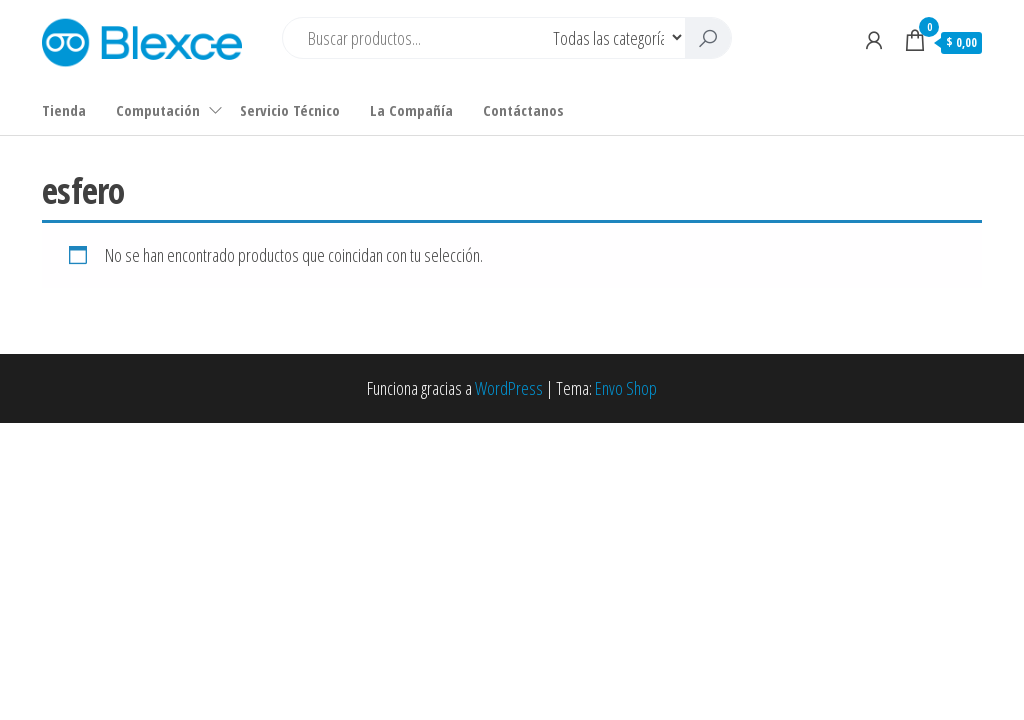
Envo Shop (626, 388)
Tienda (64, 110)
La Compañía (411, 110)
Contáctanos (523, 110)
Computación (158, 110)
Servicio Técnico (290, 110)
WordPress (509, 388)
